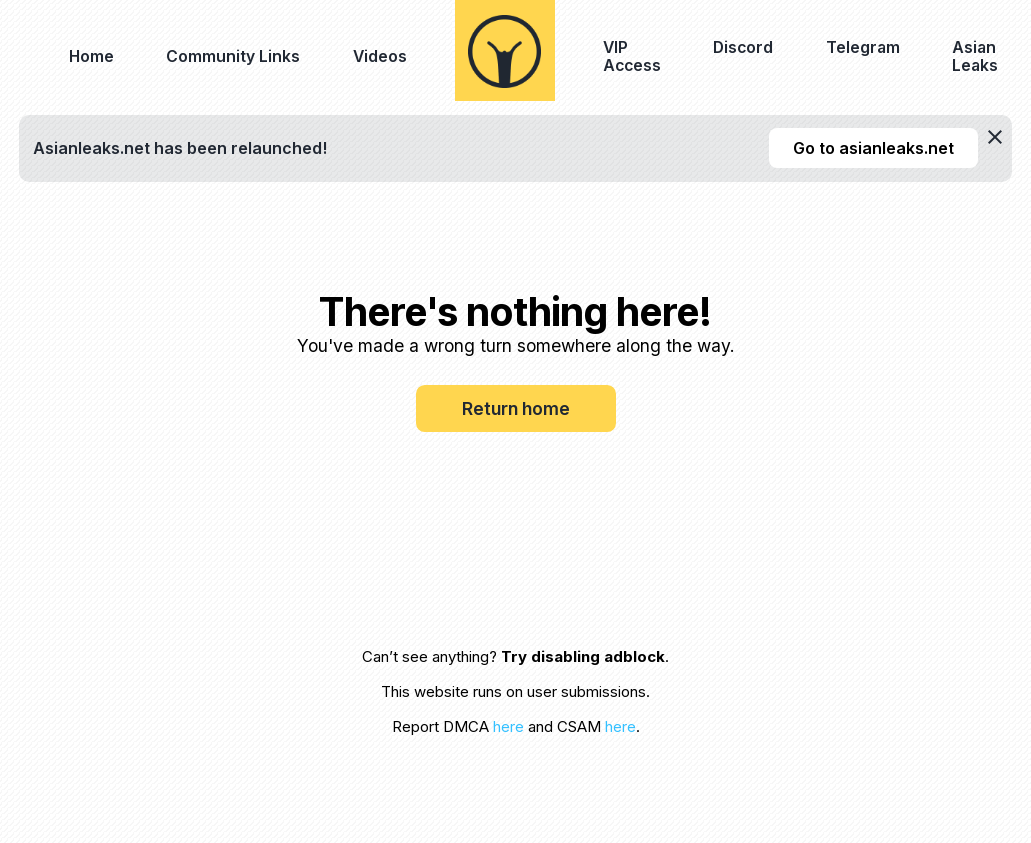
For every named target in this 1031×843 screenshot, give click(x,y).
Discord (743, 47)
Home (91, 56)
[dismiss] (995, 137)
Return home (516, 408)
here (508, 726)
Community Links (233, 56)
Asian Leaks (975, 56)
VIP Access (632, 56)
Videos (380, 56)
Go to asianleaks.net (873, 148)
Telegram (863, 47)
